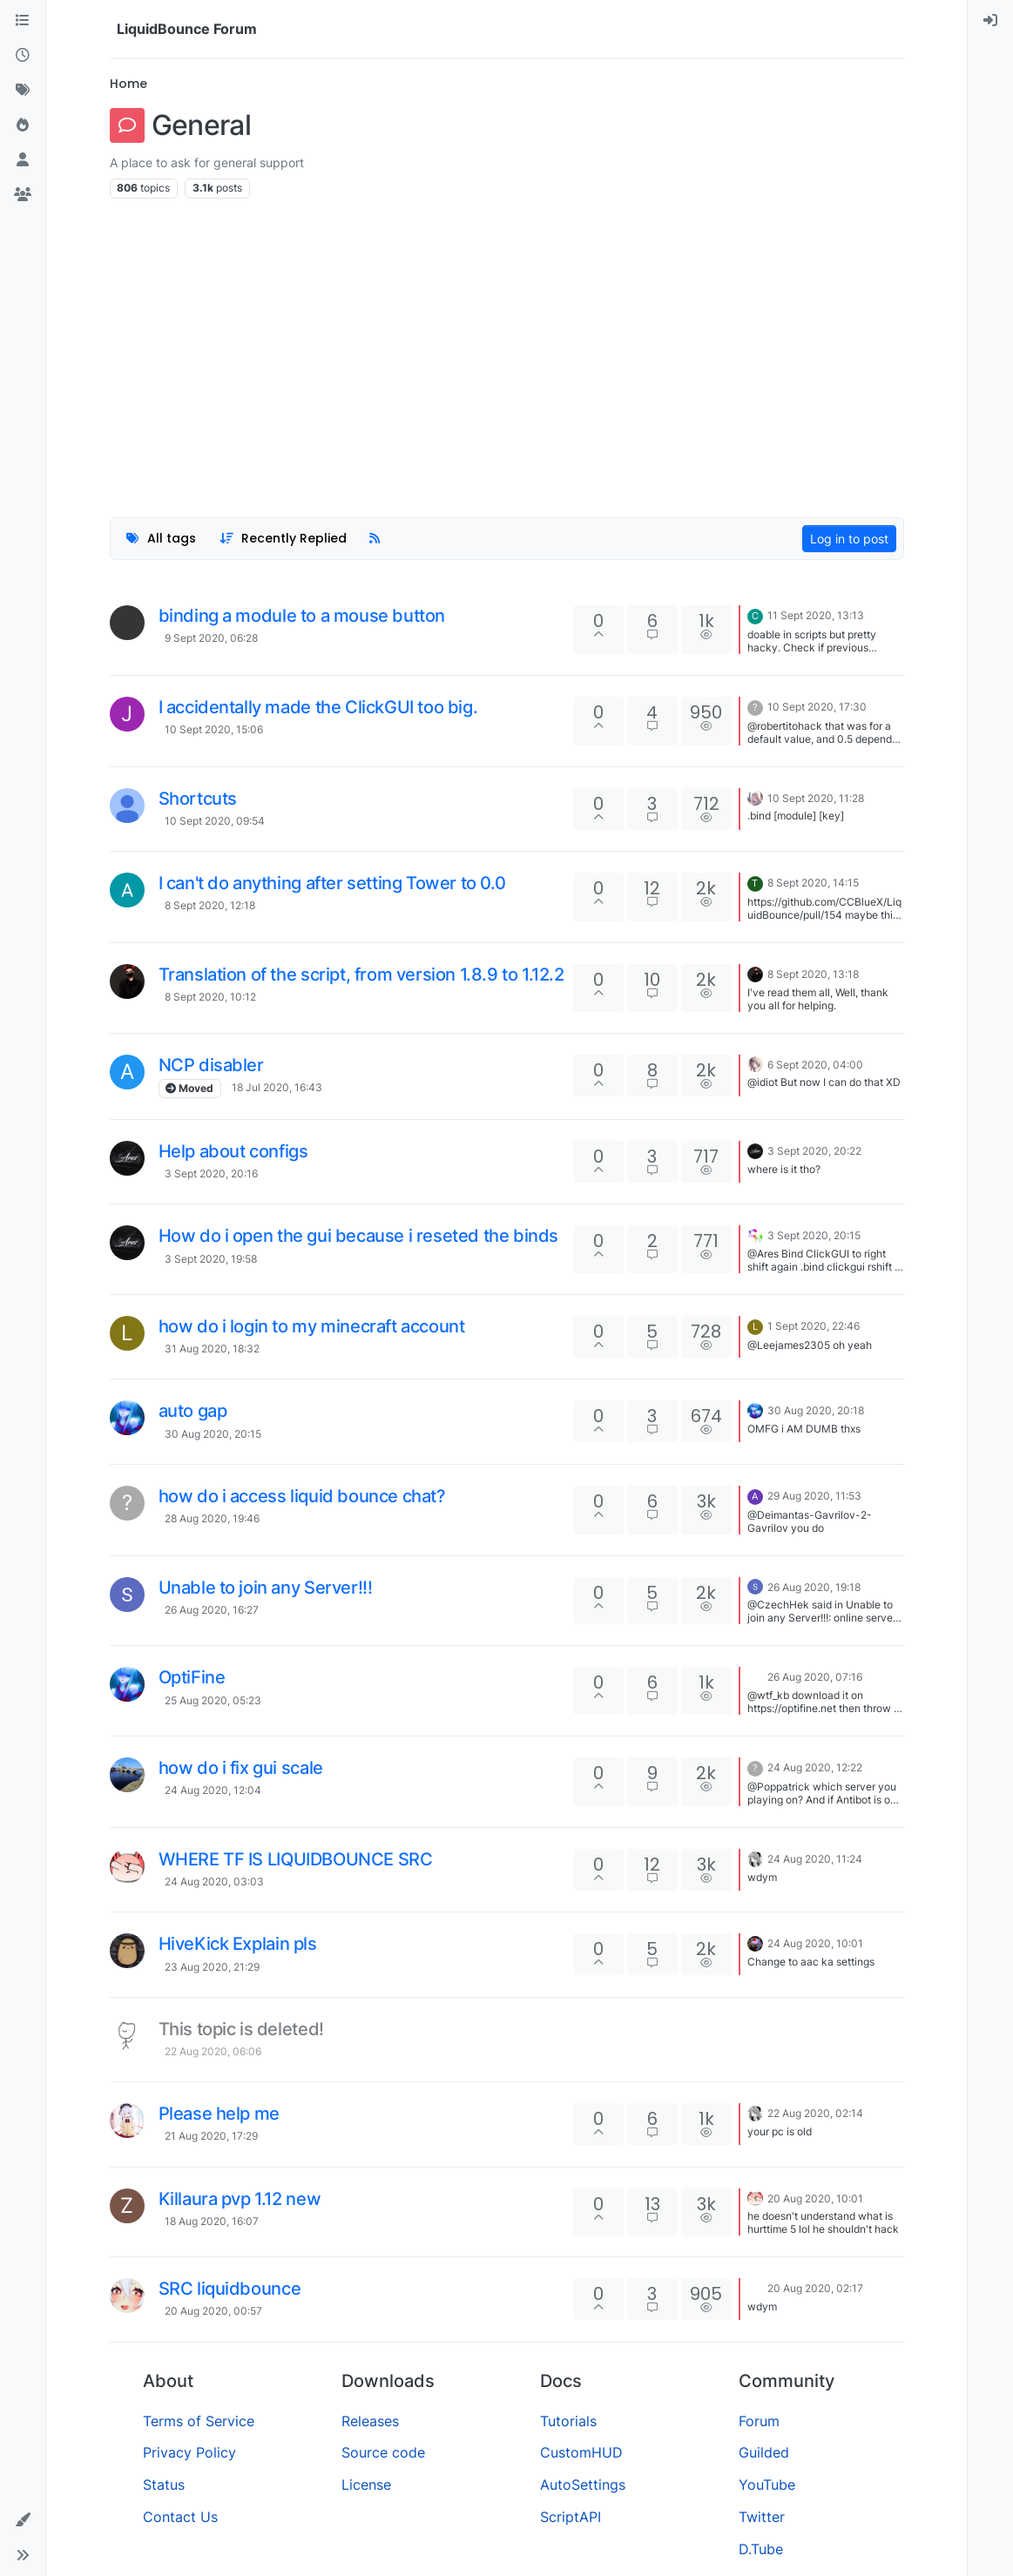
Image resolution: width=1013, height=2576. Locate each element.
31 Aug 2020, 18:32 (212, 1348)
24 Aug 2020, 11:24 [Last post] (814, 1858)
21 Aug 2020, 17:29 (211, 2135)
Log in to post (849, 538)
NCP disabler (211, 1065)
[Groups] (22, 195)
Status (164, 2484)
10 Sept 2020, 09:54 (215, 820)
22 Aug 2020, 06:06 (213, 2051)
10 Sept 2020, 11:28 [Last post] (815, 798)
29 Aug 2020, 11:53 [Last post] (814, 1495)
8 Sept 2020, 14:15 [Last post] (813, 882)
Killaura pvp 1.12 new (240, 2198)
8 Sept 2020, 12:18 (210, 905)
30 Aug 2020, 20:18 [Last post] (815, 1410)
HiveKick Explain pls (238, 1943)
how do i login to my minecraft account (312, 1326)
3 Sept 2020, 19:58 (211, 1258)
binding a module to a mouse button (302, 615)
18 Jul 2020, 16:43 (277, 1087)
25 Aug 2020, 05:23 (213, 1700)
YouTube (767, 2484)
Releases (370, 2421)
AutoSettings (582, 2484)
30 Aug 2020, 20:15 (213, 1433)
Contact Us (180, 2516)
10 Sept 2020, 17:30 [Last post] (817, 706)
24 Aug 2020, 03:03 (214, 1881)
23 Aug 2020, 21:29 (212, 1966)
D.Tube (761, 2549)
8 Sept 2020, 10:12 (210, 996)
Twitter (762, 2516)
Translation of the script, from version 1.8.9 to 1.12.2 (361, 974)
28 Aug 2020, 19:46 (212, 1518)
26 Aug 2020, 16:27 (212, 1609)
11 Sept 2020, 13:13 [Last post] (815, 615)
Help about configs (233, 1151)
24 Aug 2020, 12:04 (213, 1790)
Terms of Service (198, 2421)
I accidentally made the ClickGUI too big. (318, 707)
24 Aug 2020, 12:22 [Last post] (814, 1767)
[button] (22, 2520)
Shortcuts (198, 798)
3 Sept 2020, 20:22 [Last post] (814, 1150)
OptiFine (192, 1677)
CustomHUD (581, 2452)
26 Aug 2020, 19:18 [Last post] (814, 1587)
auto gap (193, 1410)
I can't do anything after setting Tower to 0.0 (332, 883)
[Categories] (22, 21)
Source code (383, 2452)
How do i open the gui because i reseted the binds (358, 1235)
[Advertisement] (507, 348)
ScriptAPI (570, 2516)
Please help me (219, 2113)
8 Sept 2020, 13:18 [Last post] (813, 974)
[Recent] (22, 56)
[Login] (990, 21)
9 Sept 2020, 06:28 (211, 637)
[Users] (22, 160)
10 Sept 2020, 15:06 (214, 729)
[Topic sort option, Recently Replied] (283, 538)
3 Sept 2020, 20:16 (211, 1173)
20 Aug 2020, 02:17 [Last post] (815, 2288)
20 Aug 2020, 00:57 (213, 2310)
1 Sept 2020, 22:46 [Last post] (813, 1325)
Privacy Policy (189, 2452)
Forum (759, 2421)
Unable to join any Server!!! (266, 1587)
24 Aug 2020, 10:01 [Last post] (815, 1943)
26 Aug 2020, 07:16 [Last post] (814, 1676)
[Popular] (22, 125)
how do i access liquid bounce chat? (302, 1496)
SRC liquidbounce (230, 2288)
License (366, 2484)
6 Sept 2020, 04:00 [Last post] (815, 1064)
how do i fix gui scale (241, 1767)
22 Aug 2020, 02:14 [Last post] (815, 2113)
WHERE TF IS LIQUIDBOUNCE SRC (296, 1859)
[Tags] (22, 91)
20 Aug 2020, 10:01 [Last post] (815, 2198)
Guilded (764, 2452)
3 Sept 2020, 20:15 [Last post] (814, 1235)
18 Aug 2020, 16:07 (212, 2221)
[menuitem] (990, 21)
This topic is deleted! (241, 2029)
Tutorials (568, 2421)
